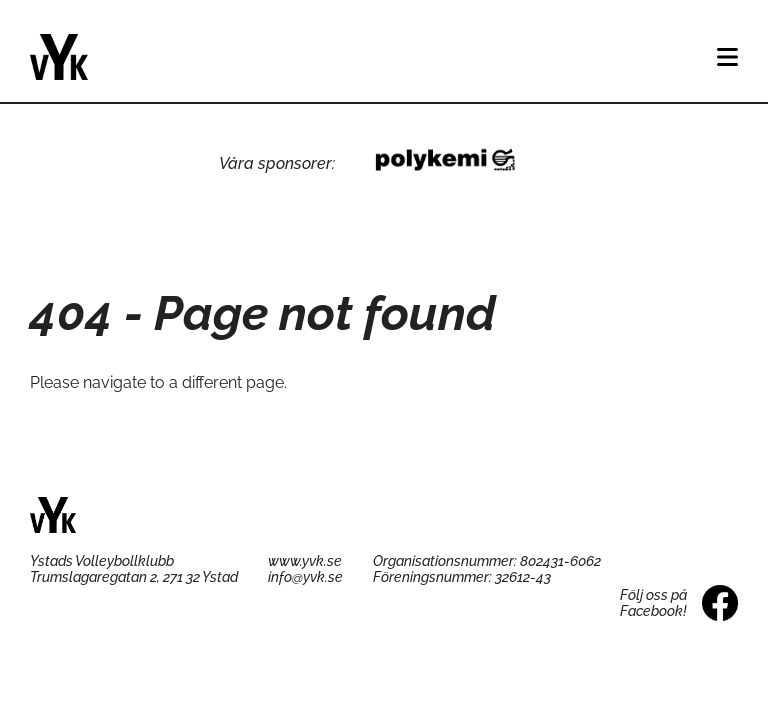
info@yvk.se (305, 577)
